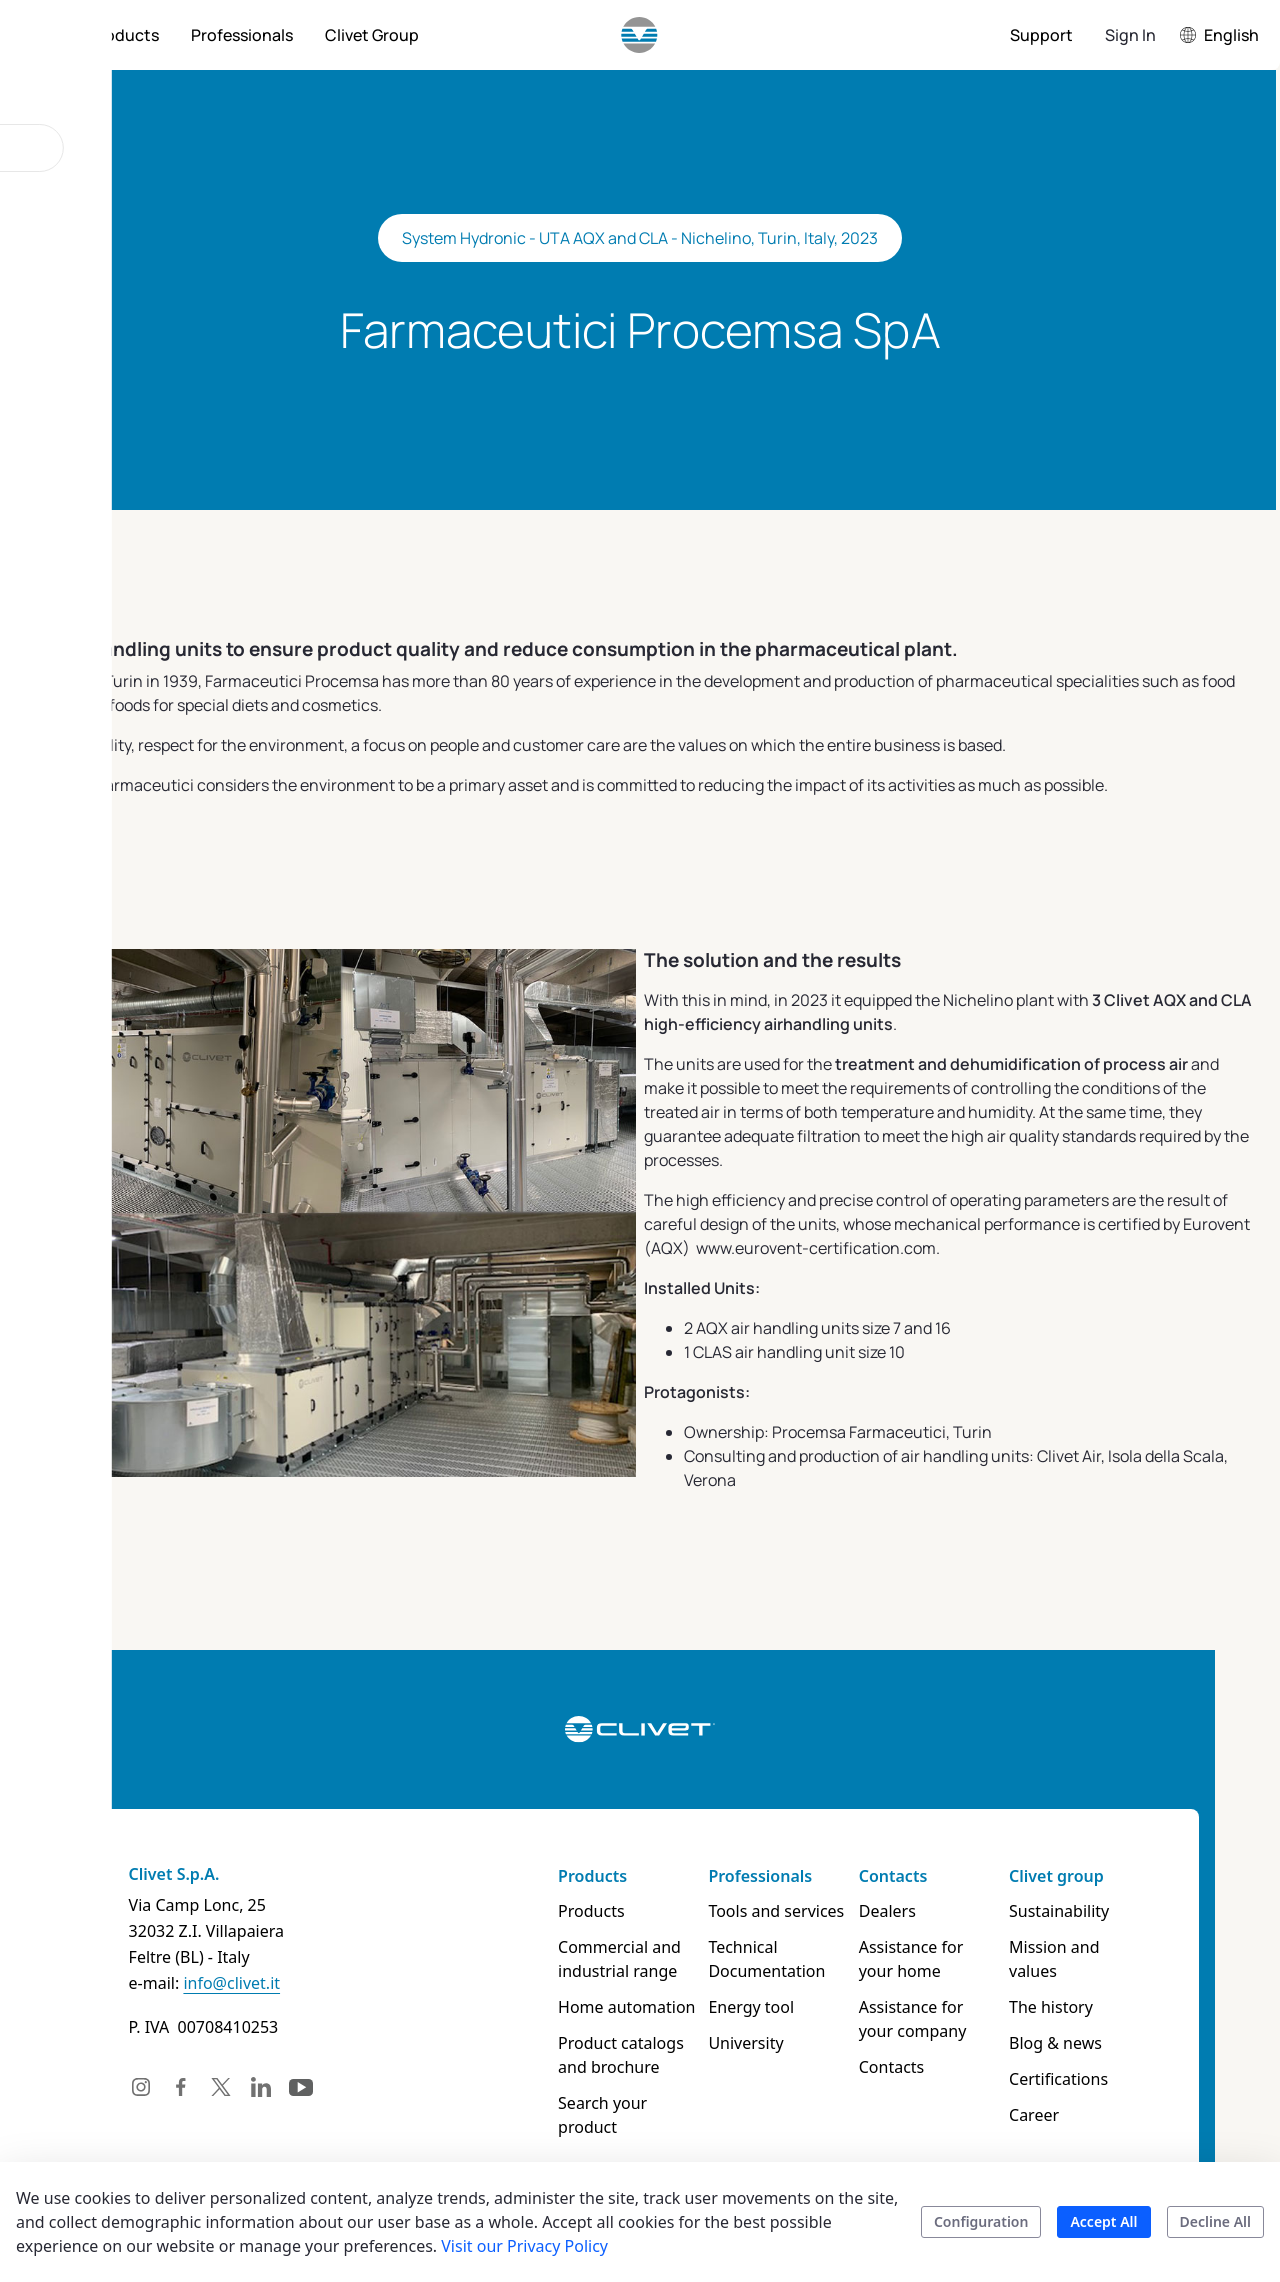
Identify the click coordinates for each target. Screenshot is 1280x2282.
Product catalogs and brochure (626, 2055)
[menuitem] (124, 35)
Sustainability (1105, 1911)
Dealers (914, 1911)
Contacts (920, 1876)
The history (1097, 1983)
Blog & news (1101, 2019)
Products (581, 1876)
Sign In (1130, 35)
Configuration (981, 2221)
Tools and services (784, 1911)
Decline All (1215, 2221)
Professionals (768, 1876)
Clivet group (1102, 1876)
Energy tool (759, 2007)
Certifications (1104, 2055)
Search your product (623, 2103)
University (753, 2043)
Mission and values (1126, 1947)
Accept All (1103, 2221)
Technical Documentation (774, 1959)
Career (1080, 2091)
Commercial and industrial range (608, 1959)
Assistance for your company (957, 2019)
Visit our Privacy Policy (524, 2246)
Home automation (615, 2007)
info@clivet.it (167, 1983)
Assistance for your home (957, 1959)
